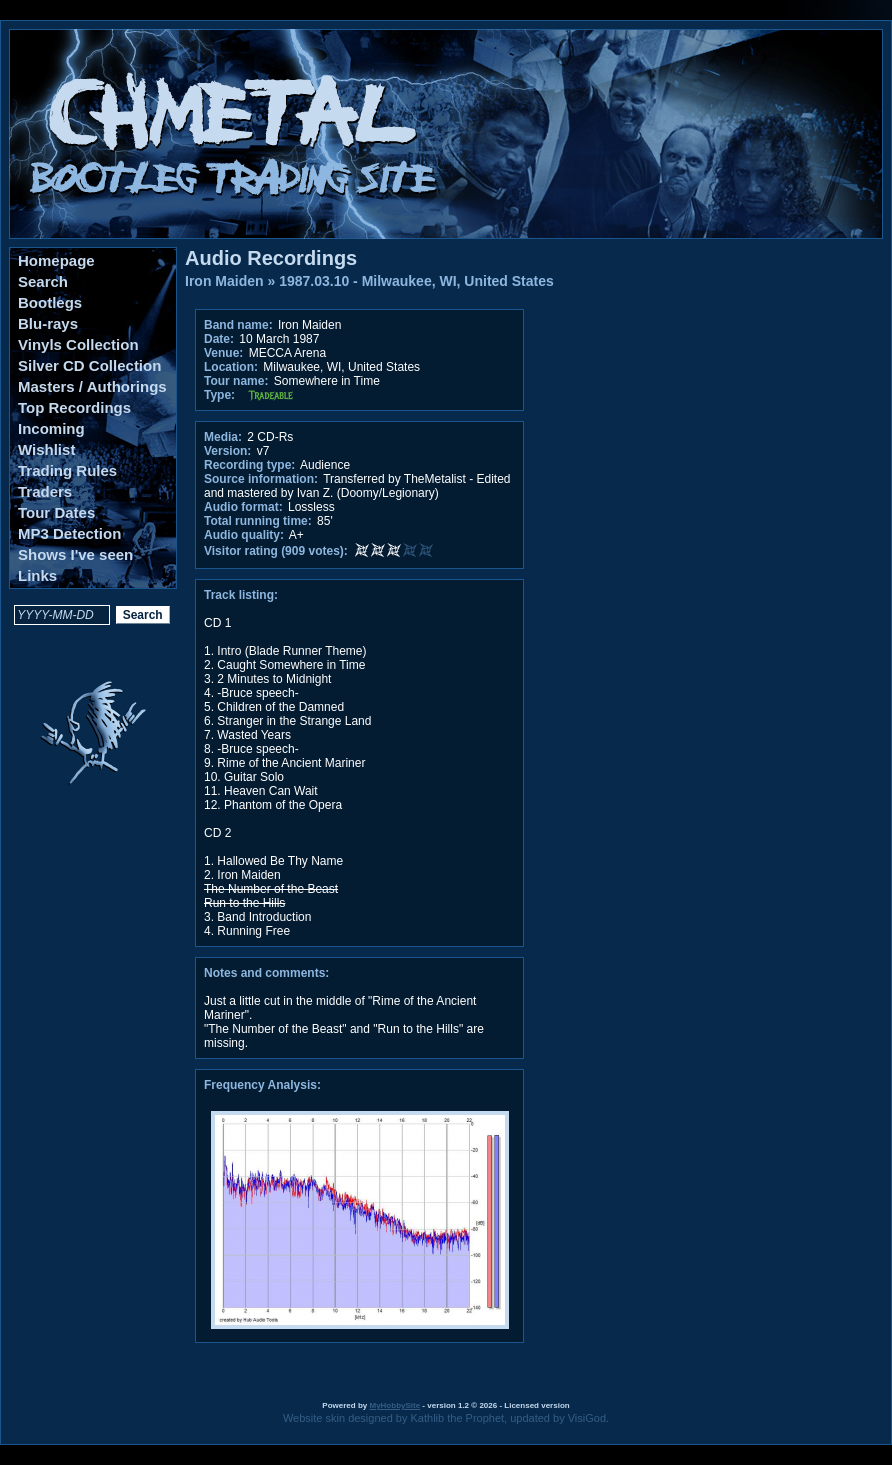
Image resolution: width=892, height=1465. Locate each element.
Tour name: (236, 381)
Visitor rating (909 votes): (276, 551)
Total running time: (258, 521)
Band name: (238, 325)
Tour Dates (56, 512)
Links (37, 575)
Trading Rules (67, 470)
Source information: (261, 479)
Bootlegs (50, 302)
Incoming (51, 428)
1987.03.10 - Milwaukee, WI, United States (416, 281)
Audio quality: (244, 535)
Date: (219, 339)
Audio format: (243, 507)
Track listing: (241, 595)
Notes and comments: (266, 973)
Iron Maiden (224, 281)
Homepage (56, 260)
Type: (219, 395)
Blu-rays (48, 323)
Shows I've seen (75, 554)
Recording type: (249, 465)
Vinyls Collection (78, 344)
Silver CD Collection (89, 365)
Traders (45, 491)
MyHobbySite (394, 1405)
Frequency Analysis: (262, 1085)
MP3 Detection (69, 533)
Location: (231, 367)
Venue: (223, 353)
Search (43, 281)
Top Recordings (74, 407)
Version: (227, 451)
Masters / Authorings (92, 386)
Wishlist (46, 449)
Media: (223, 437)
